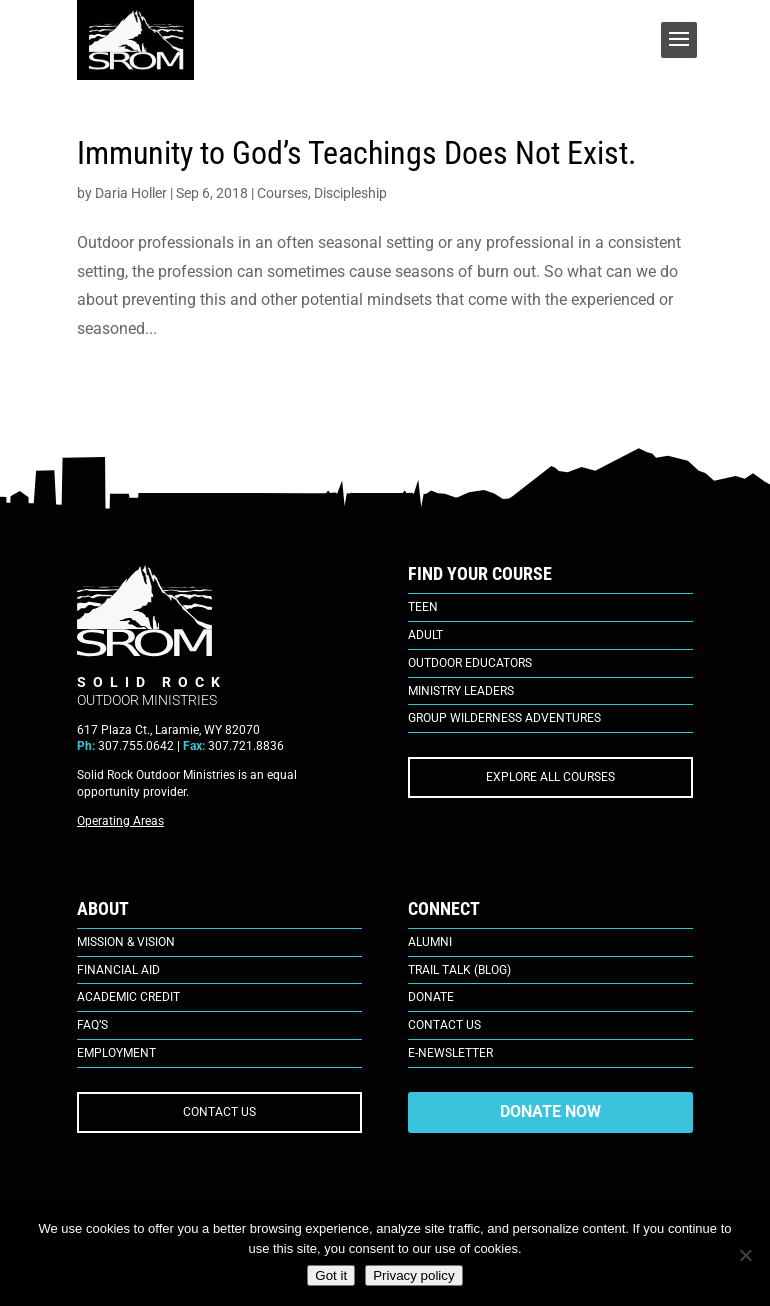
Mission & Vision (126, 942)
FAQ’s (92, 1025)
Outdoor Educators (470, 663)
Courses (282, 193)
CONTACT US (219, 1112)
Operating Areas (120, 821)
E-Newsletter (450, 1053)
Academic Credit (128, 997)
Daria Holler (131, 193)
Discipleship (350, 193)
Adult (425, 635)
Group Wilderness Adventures (504, 718)
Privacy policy (413, 1275)
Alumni (430, 942)
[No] (745, 1255)
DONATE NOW (550, 1111)
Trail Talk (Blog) (459, 970)
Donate (431, 997)
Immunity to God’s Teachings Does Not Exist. (356, 153)
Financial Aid (118, 970)
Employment (116, 1053)
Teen (423, 607)
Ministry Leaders (461, 691)
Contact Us (444, 1025)
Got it (331, 1275)
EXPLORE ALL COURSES (550, 777)
